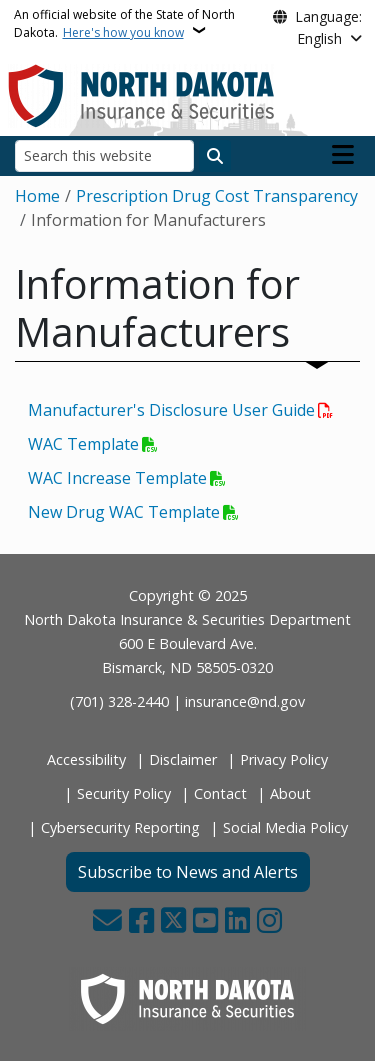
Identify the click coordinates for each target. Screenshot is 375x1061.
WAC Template (83, 444)
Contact (220, 793)
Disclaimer (183, 759)
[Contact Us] (107, 922)
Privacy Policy (284, 759)
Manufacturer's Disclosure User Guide (171, 410)
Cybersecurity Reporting (120, 827)
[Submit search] (215, 156)
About (290, 793)
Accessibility (86, 759)
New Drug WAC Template (124, 512)
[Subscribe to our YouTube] (205, 922)
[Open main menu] (343, 155)
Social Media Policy (285, 827)
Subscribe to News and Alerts (188, 872)
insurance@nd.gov (245, 701)
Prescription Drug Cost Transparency (217, 196)
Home (37, 196)
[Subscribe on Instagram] (269, 922)
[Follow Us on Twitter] (173, 922)
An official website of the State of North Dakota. (124, 23)
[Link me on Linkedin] (237, 922)
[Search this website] (104, 155)
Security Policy (124, 793)
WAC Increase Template (117, 478)
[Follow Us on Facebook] (141, 922)
